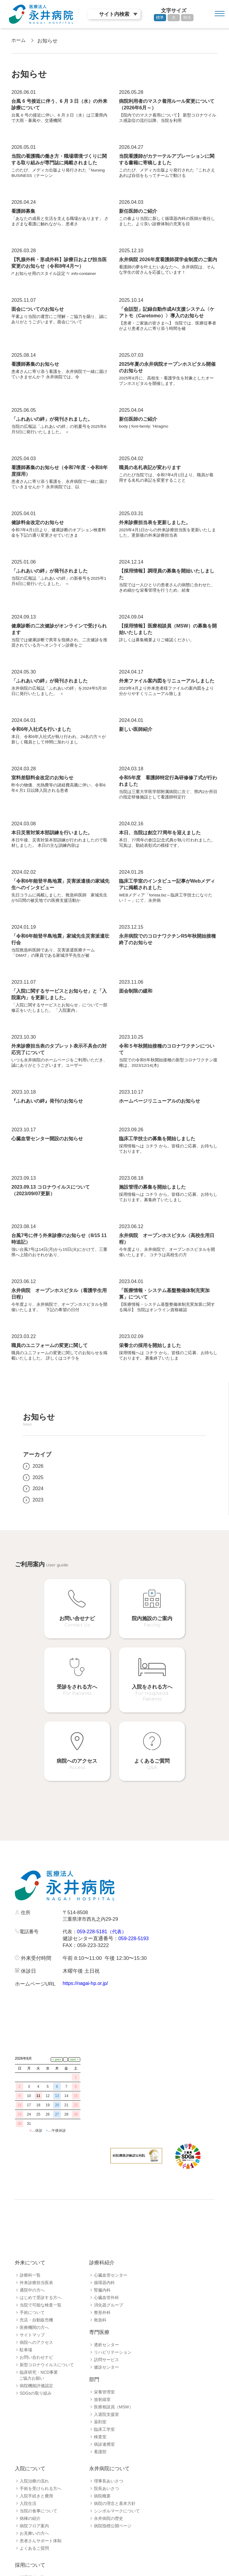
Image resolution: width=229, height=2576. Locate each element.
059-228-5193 (134, 1918)
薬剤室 (100, 2386)
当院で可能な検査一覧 (40, 2270)
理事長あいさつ (108, 2446)
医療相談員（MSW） (114, 2372)
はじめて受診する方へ (40, 2262)
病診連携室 (104, 2409)
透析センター (106, 2309)
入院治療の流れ (34, 2446)
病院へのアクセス (36, 2307)
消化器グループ (108, 2270)
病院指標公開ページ (112, 2490)
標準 (160, 17)
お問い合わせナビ (36, 2322)
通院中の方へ (32, 2255)
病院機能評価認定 (36, 2350)
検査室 (100, 2401)
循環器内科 (104, 2247)
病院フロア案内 (34, 2490)
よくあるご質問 (34, 2513)
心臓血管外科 (106, 2262)
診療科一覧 (30, 2240)
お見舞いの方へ (34, 2498)
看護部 (100, 2416)
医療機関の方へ (34, 2292)
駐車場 (26, 2314)
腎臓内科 (102, 2255)
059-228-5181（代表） (104, 1911)
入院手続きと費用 (36, 2461)
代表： (70, 1911)
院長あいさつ (106, 2453)
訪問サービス (106, 2324)
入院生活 (28, 2468)
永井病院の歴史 (108, 2483)
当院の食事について (38, 2476)
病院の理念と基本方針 (115, 2468)
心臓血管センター (110, 2240)
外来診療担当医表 (36, 2247)
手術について (32, 2277)
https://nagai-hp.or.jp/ (86, 1963)
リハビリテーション (112, 2317)
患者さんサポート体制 (40, 2505)
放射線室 (102, 2364)
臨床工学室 (104, 2394)
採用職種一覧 (32, 2542)
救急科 (100, 2285)
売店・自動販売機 (36, 2285)
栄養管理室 (104, 2357)
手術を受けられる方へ (40, 2453)
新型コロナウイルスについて (47, 2329)
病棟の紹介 (30, 2483)
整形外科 (102, 2277)
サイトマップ (32, 2300)
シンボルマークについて (117, 2476)
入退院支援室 (106, 2379)
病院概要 (102, 2461)
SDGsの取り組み (36, 2358)
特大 (187, 17)
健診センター (106, 2332)
